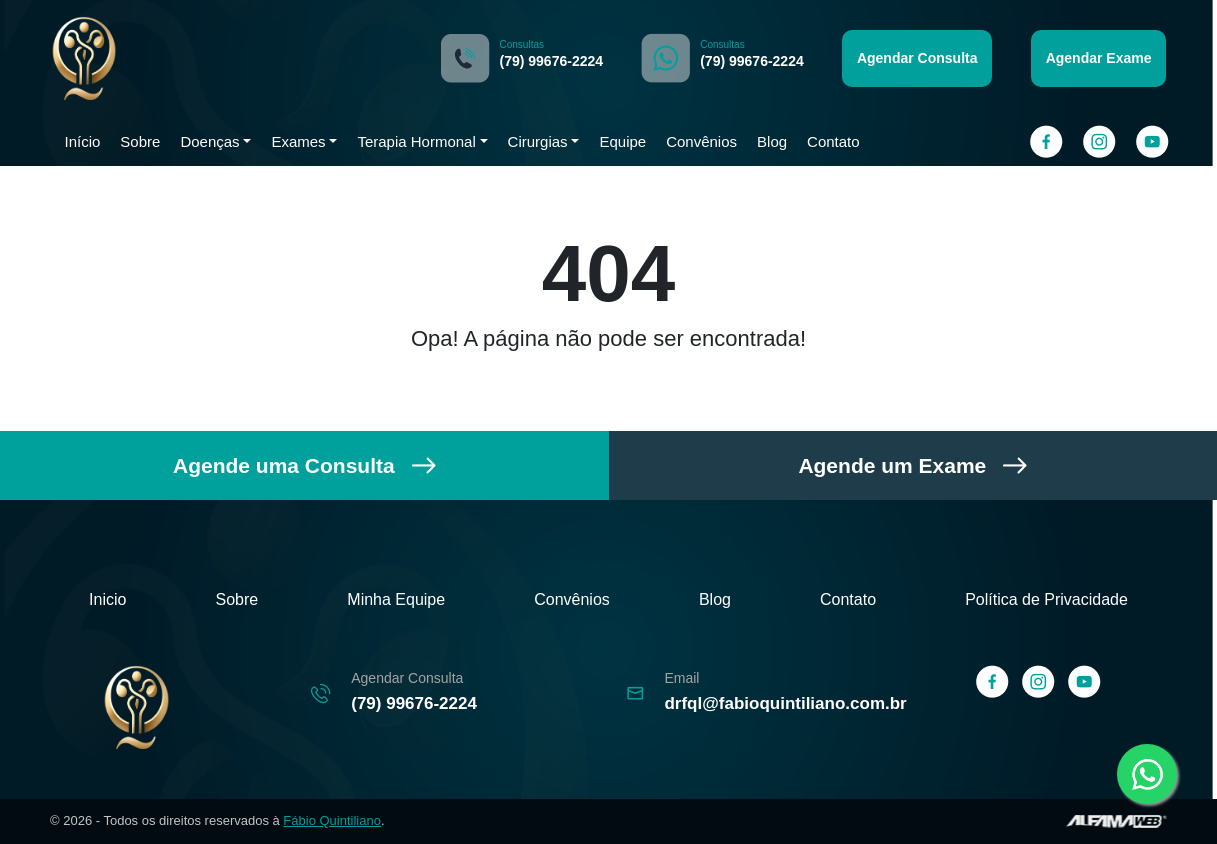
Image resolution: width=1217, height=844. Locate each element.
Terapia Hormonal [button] (413, 141)
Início (83, 141)
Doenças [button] (210, 141)
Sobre (141, 141)
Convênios (699, 141)
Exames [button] (296, 141)
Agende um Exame (913, 465)
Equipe (621, 141)
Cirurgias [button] (536, 141)
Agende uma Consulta (304, 465)
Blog (771, 141)
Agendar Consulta (918, 58)
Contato (835, 141)
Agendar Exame (1097, 58)
